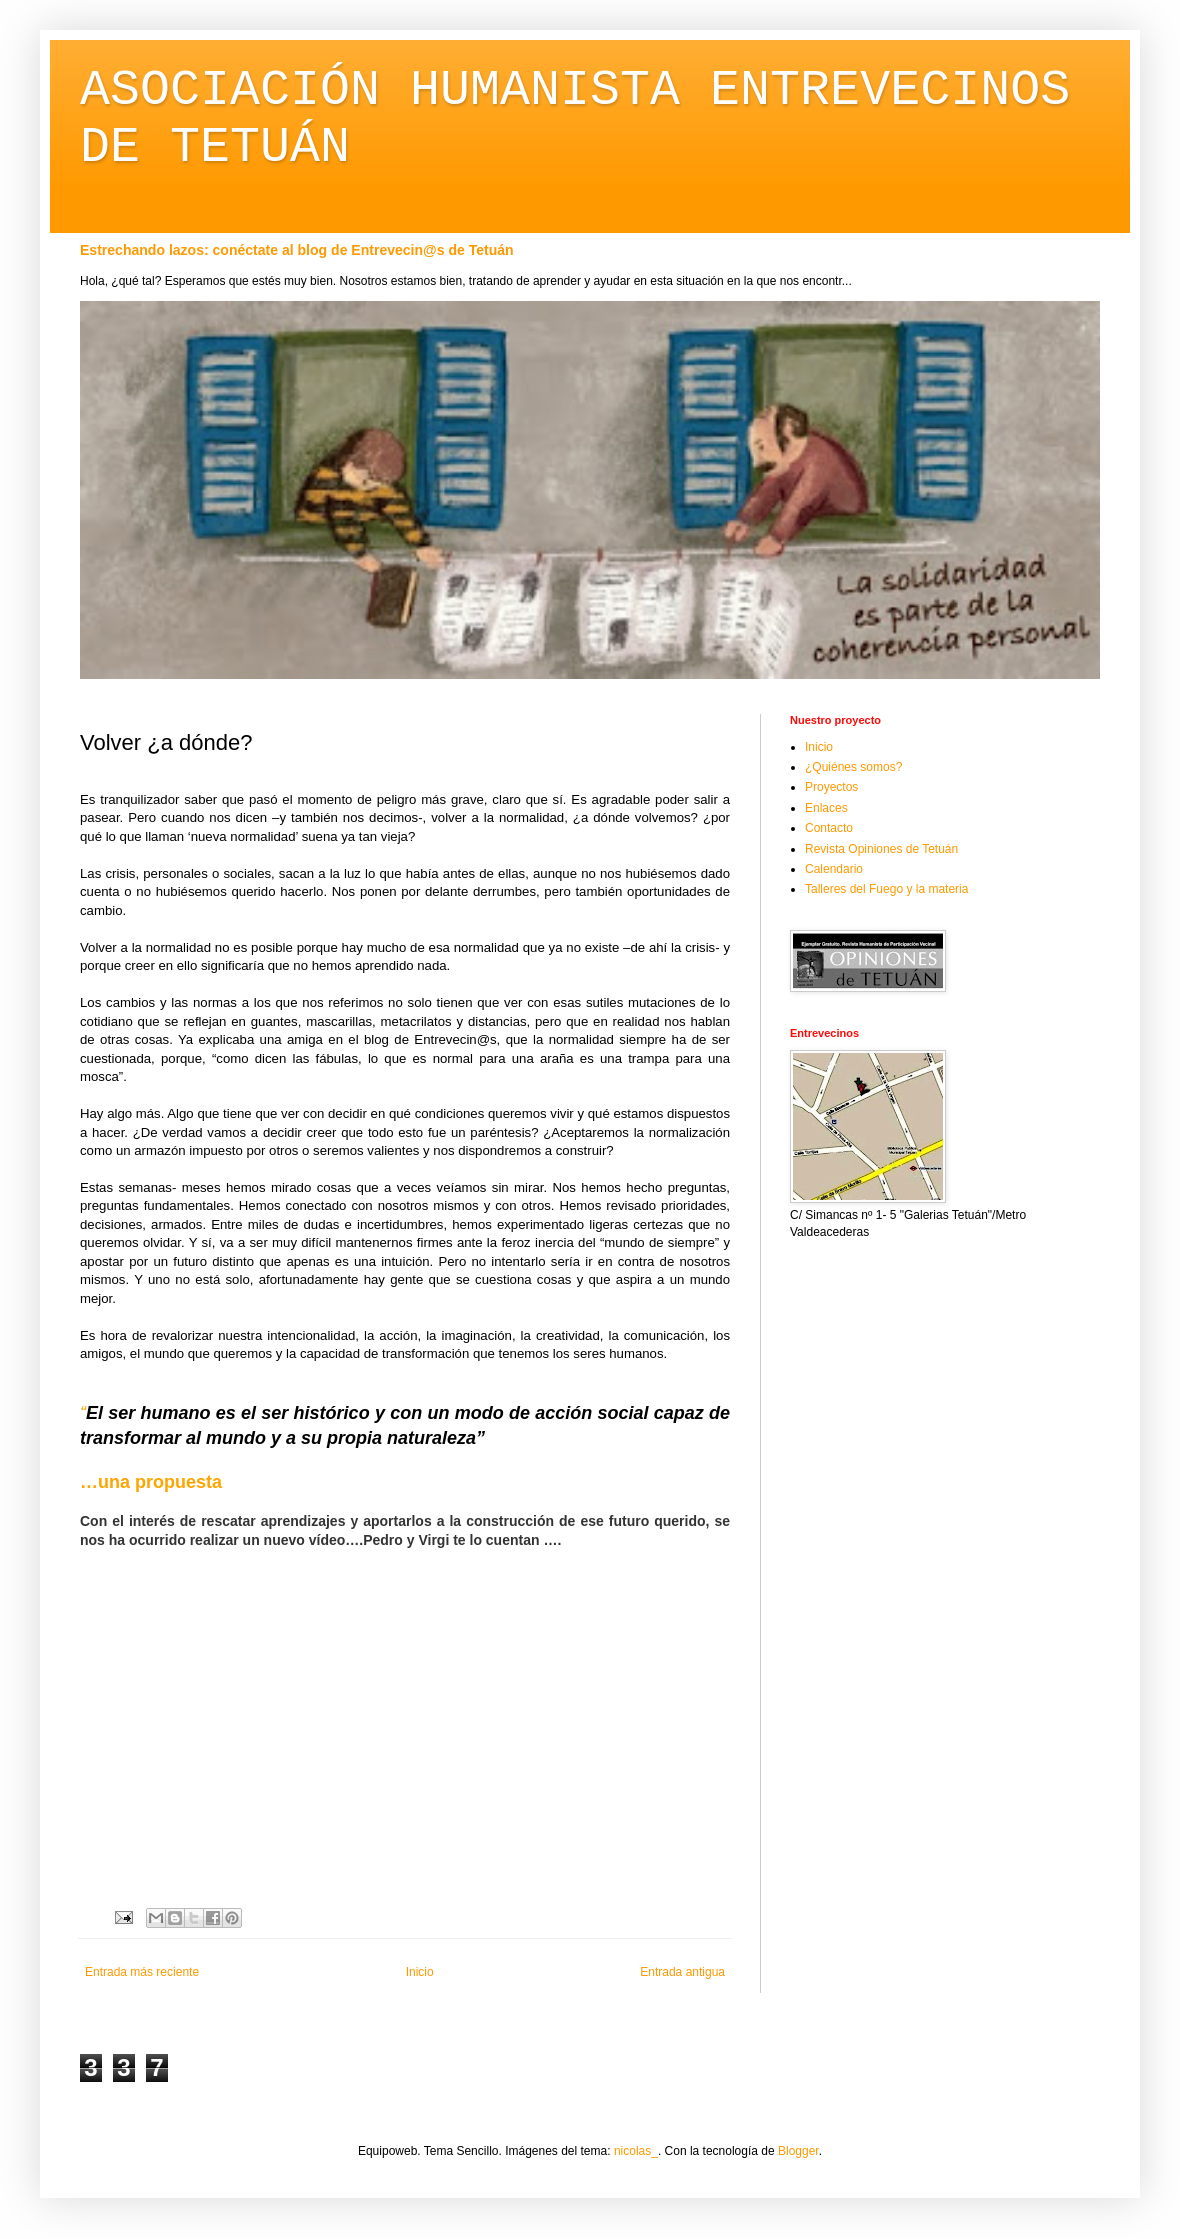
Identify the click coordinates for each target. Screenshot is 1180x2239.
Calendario (834, 869)
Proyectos (831, 787)
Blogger (798, 2151)
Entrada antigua (682, 1972)
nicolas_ (636, 2151)
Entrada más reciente (142, 1972)
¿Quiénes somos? (853, 767)
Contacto (829, 828)
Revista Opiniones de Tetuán (881, 849)
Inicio (420, 1972)
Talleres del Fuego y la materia (886, 889)
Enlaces (826, 808)
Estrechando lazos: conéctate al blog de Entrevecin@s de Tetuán (297, 250)
